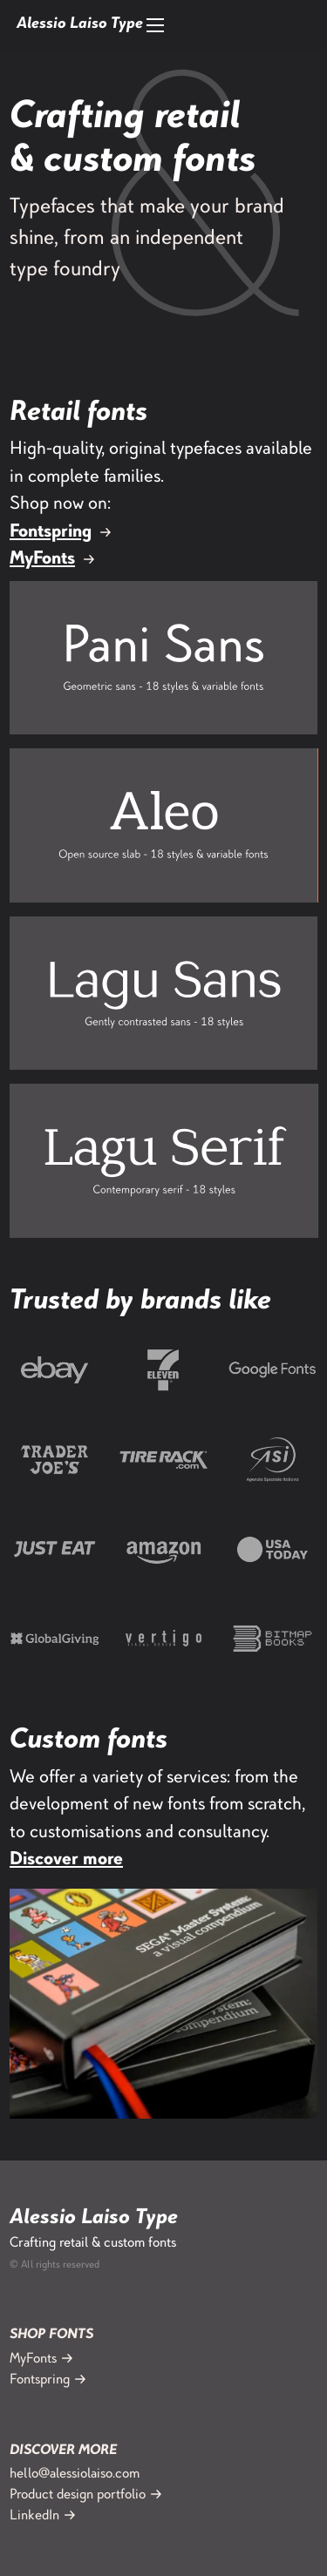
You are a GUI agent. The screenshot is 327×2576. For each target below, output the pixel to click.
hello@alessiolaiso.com (75, 2474)
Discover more (66, 1860)
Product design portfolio (78, 2495)
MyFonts (42, 560)
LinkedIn (34, 2516)
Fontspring (51, 533)
